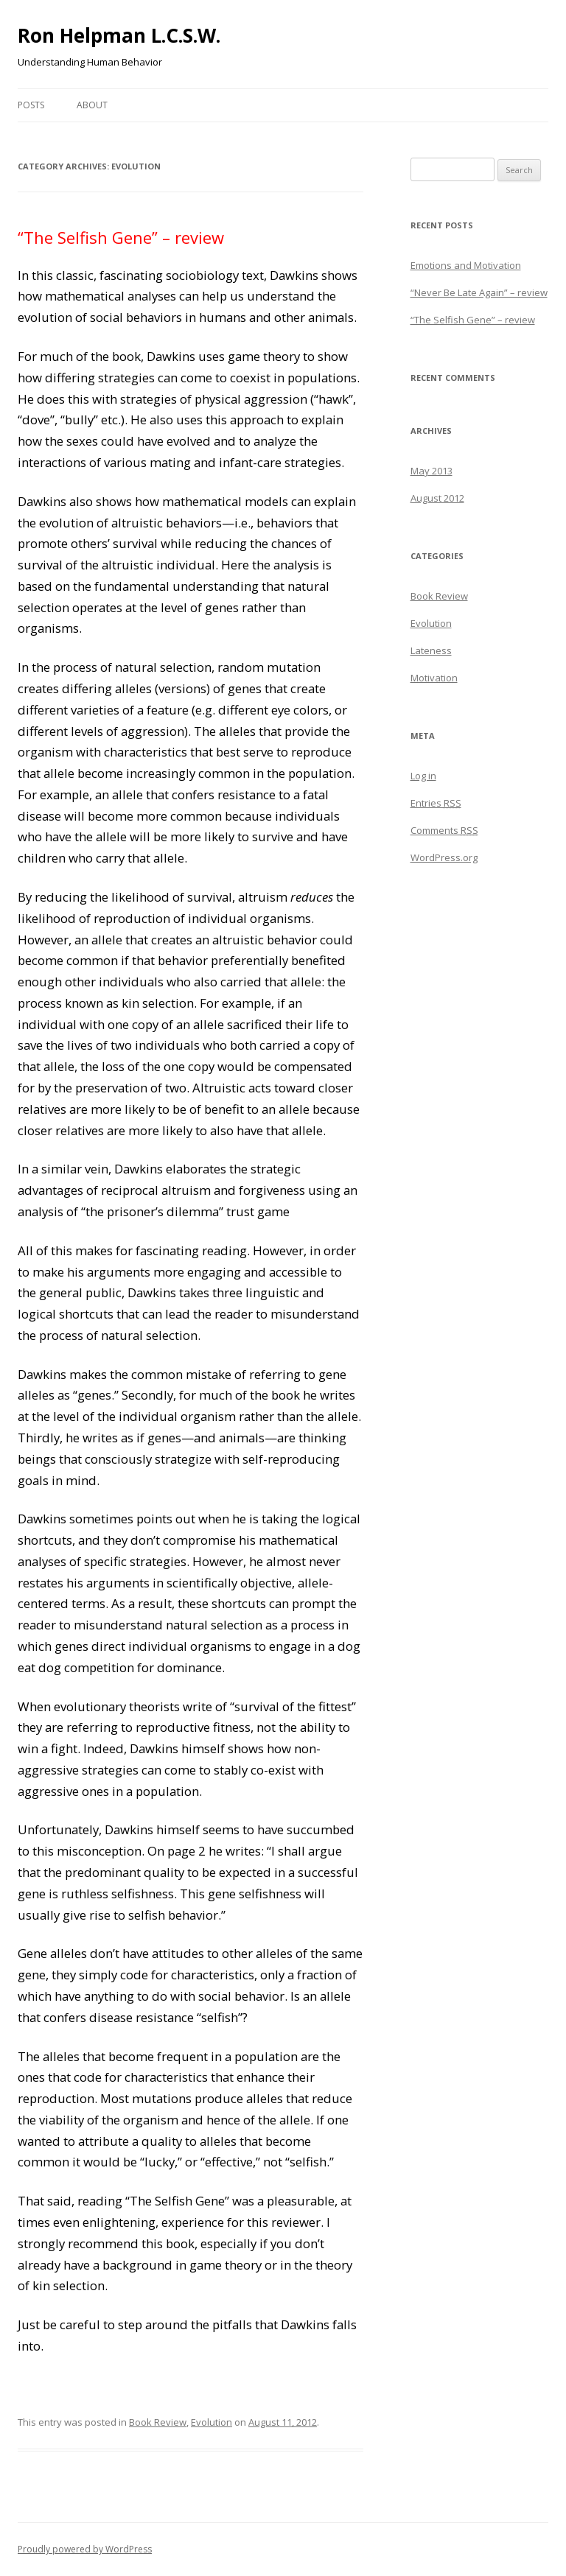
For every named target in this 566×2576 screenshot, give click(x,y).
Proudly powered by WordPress (85, 2549)
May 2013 (431, 470)
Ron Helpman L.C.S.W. (119, 35)
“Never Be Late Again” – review (479, 292)
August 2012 (437, 498)
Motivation (434, 677)
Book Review (157, 2422)
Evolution (211, 2422)
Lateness (431, 650)
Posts (31, 105)
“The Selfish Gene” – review (121, 237)
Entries (435, 803)
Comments (444, 830)
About (92, 105)
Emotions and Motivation (465, 265)
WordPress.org (444, 857)
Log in (423, 775)
